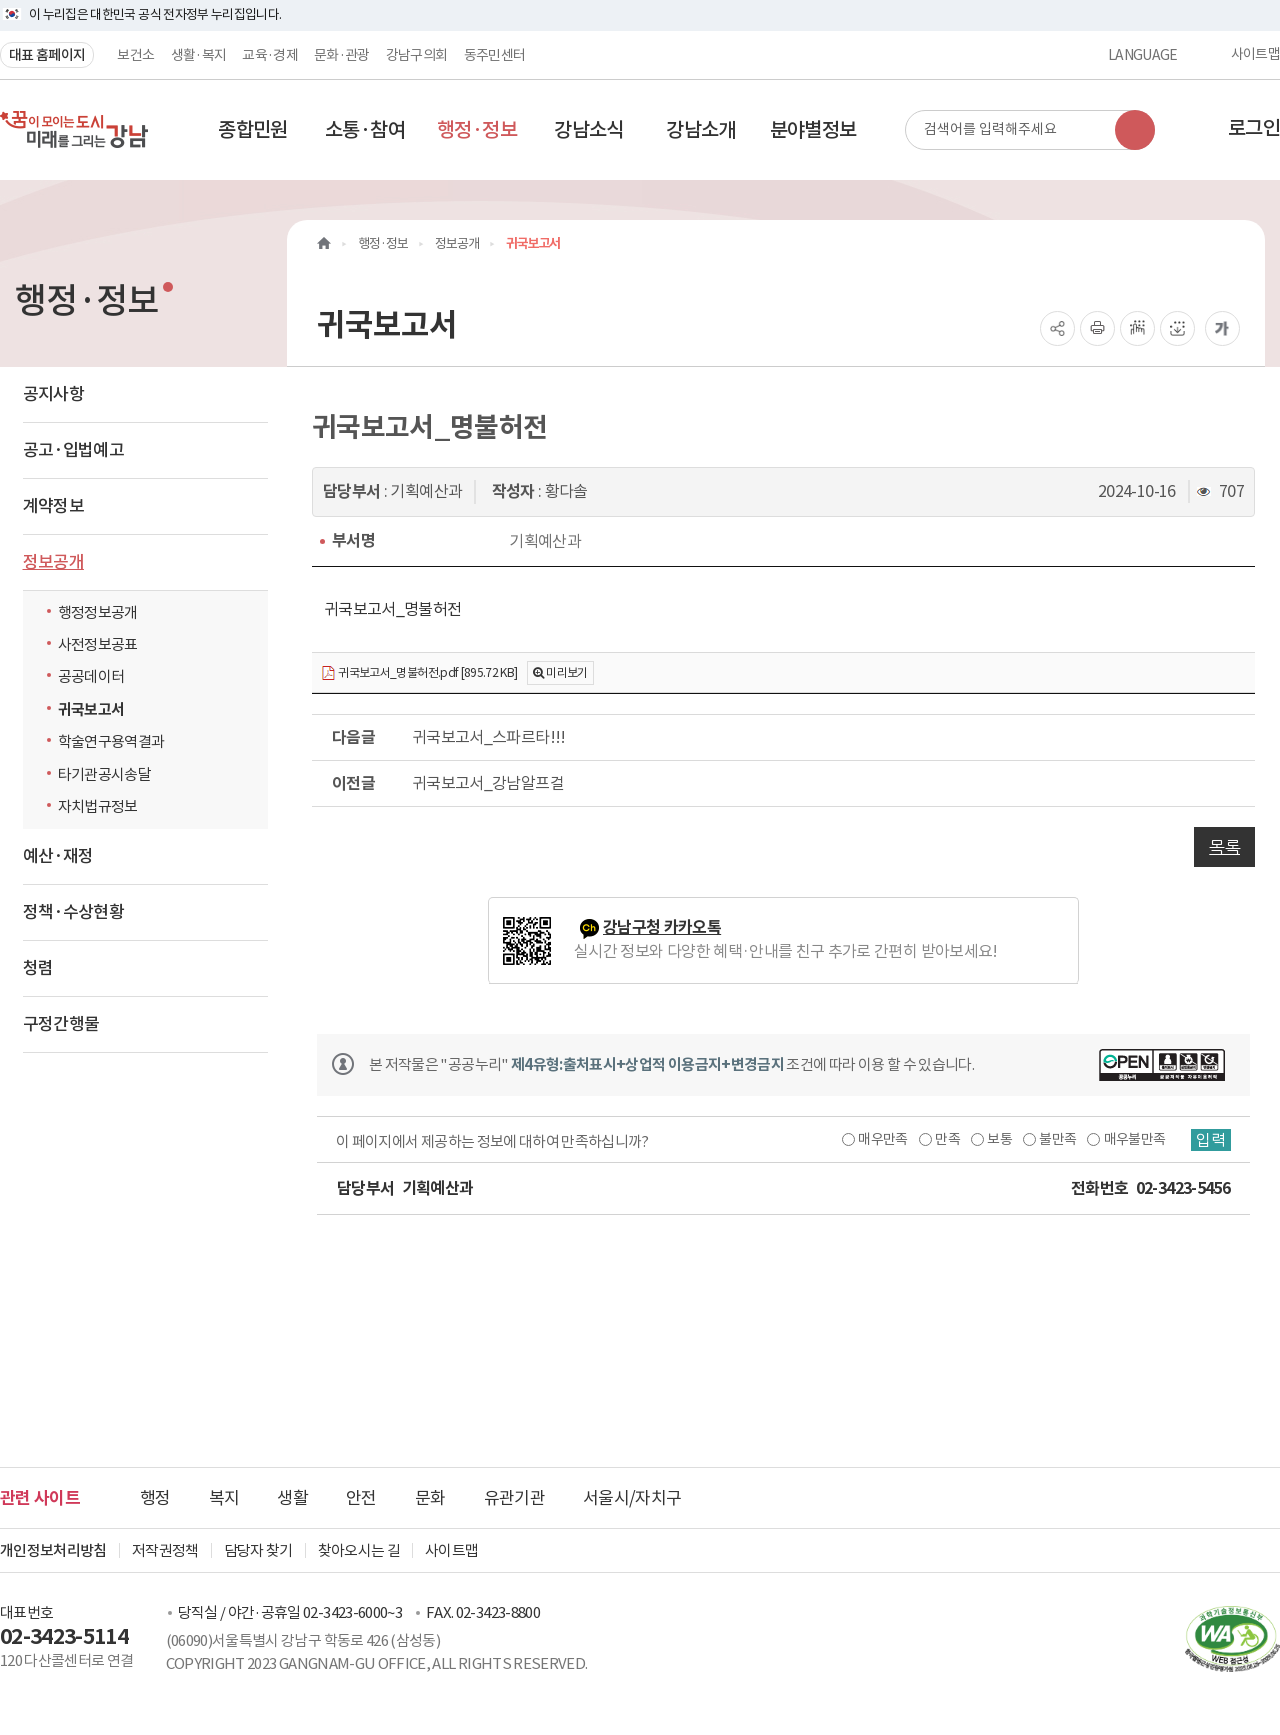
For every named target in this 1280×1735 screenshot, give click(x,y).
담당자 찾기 (258, 1550)
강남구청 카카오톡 (662, 927)
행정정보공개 (98, 612)
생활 (292, 1498)
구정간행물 (61, 1024)
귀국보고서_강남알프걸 (488, 783)
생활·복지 (199, 55)
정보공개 (53, 562)
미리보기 (566, 672)
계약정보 (53, 506)
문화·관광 (342, 55)
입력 (1211, 1140)
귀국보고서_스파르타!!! (489, 737)
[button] (253, 130)
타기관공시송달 (104, 774)
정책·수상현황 (73, 912)
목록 (1224, 847)
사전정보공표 (98, 644)
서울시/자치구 (632, 1498)
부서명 (353, 540)
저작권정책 (165, 1550)
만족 (947, 1139)
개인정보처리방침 (53, 1550)
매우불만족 (1135, 1139)
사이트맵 (1255, 55)
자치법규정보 (103, 806)
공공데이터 (91, 676)
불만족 (1057, 1139)
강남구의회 (417, 55)
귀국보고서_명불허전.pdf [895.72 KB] (419, 673)
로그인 (1254, 128)
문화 (430, 1498)
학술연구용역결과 (111, 741)
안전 (361, 1498)
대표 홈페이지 (47, 55)
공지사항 (53, 394)
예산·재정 (58, 856)
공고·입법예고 (73, 450)
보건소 (135, 55)
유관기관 (514, 1498)
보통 (999, 1139)
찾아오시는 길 (359, 1550)
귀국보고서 (91, 709)
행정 (155, 1498)
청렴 (38, 968)
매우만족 (882, 1139)
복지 (224, 1498)
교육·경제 (270, 55)
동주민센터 (495, 55)
